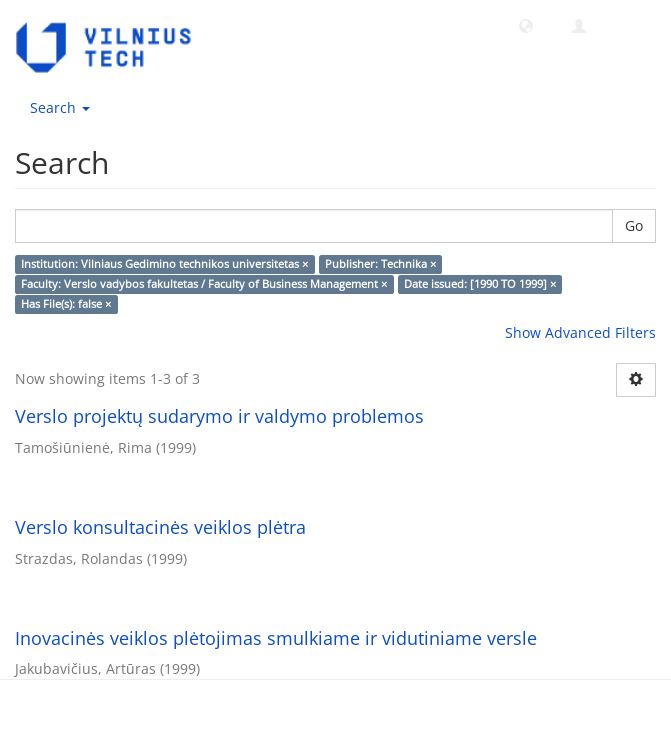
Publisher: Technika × (380, 264)
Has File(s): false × (66, 304)
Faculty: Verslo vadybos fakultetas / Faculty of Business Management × (204, 284)
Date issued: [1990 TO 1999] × (480, 284)
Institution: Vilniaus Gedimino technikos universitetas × (164, 264)
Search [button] (60, 107)
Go (634, 225)
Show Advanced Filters (580, 332)
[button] (526, 25)
